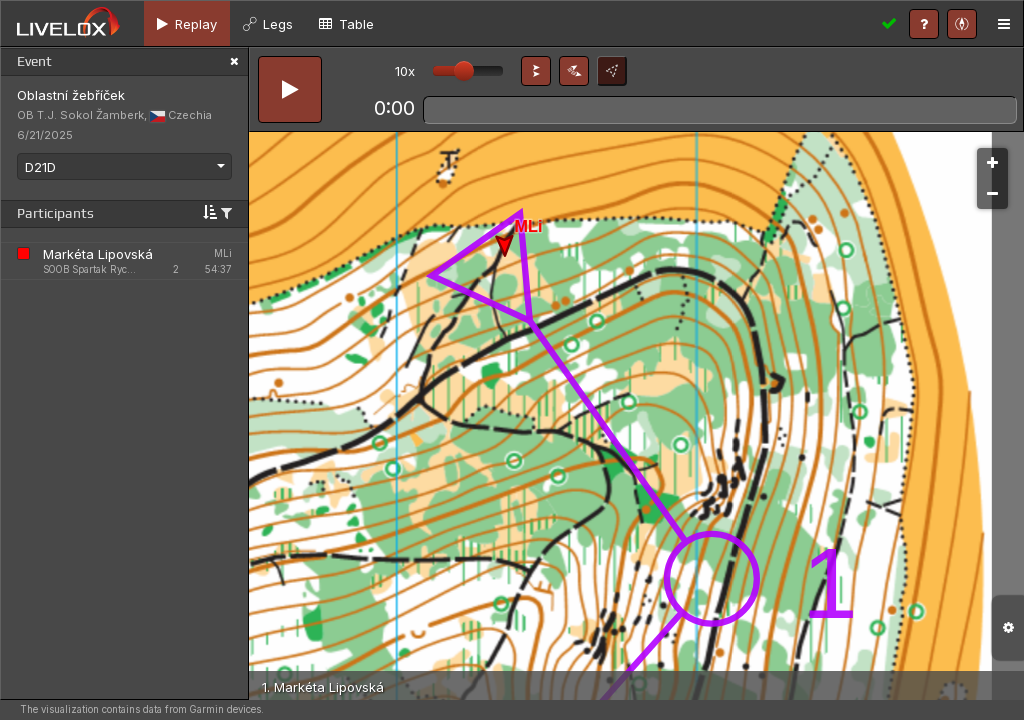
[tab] (187, 23)
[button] (536, 71)
